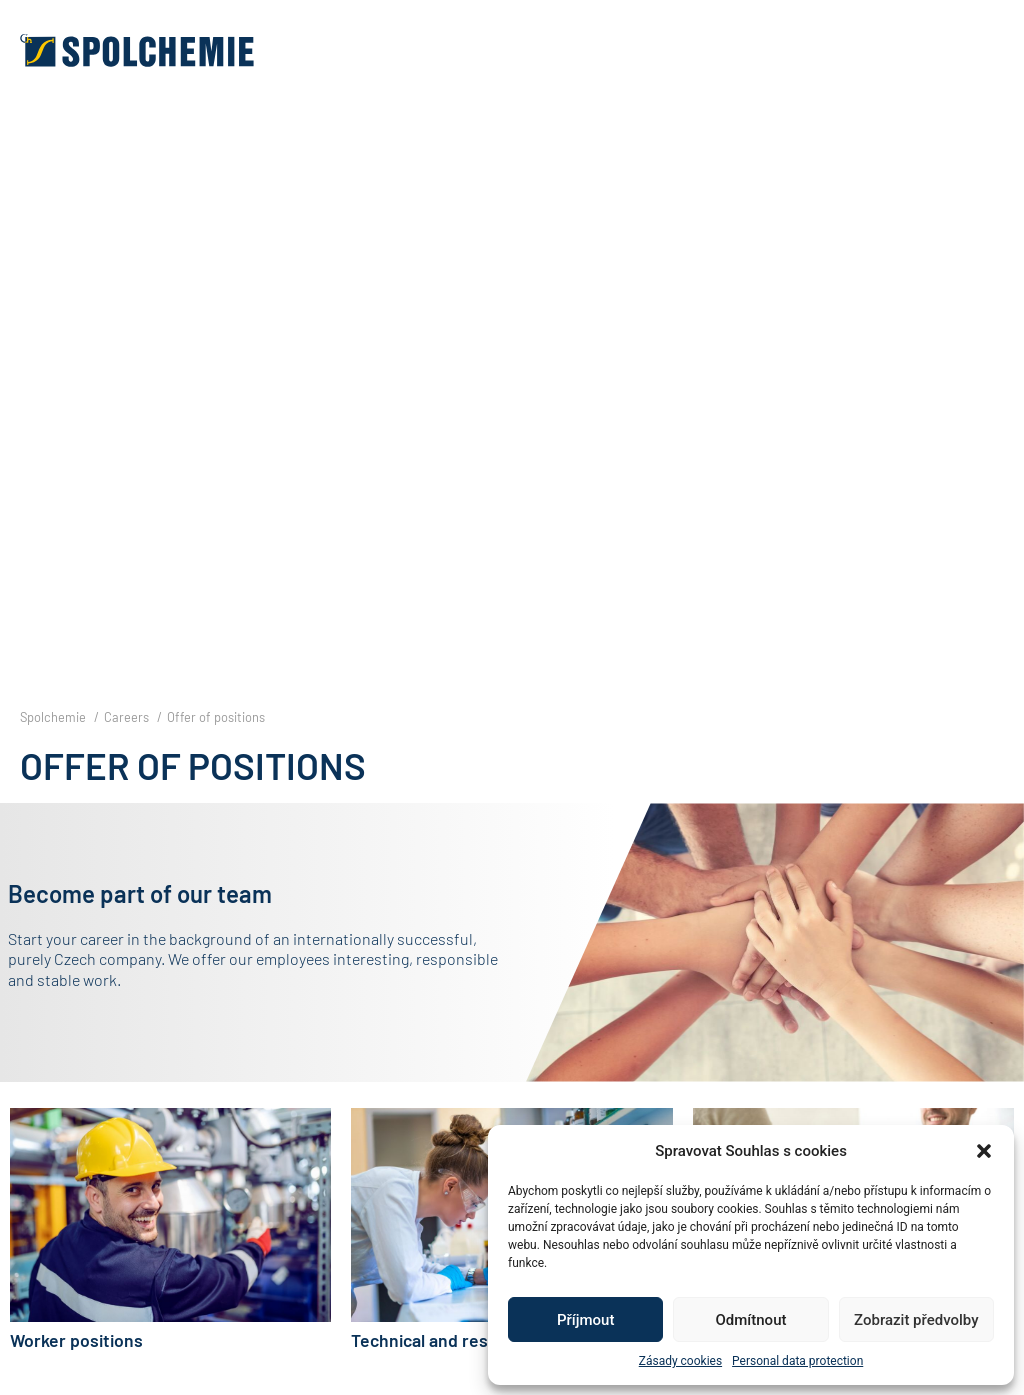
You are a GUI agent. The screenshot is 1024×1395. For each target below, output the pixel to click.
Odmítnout (751, 1320)
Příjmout (585, 1320)
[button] (984, 1151)
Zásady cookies (680, 1361)
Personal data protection (797, 1361)
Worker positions (76, 1340)
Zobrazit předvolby (916, 1320)
